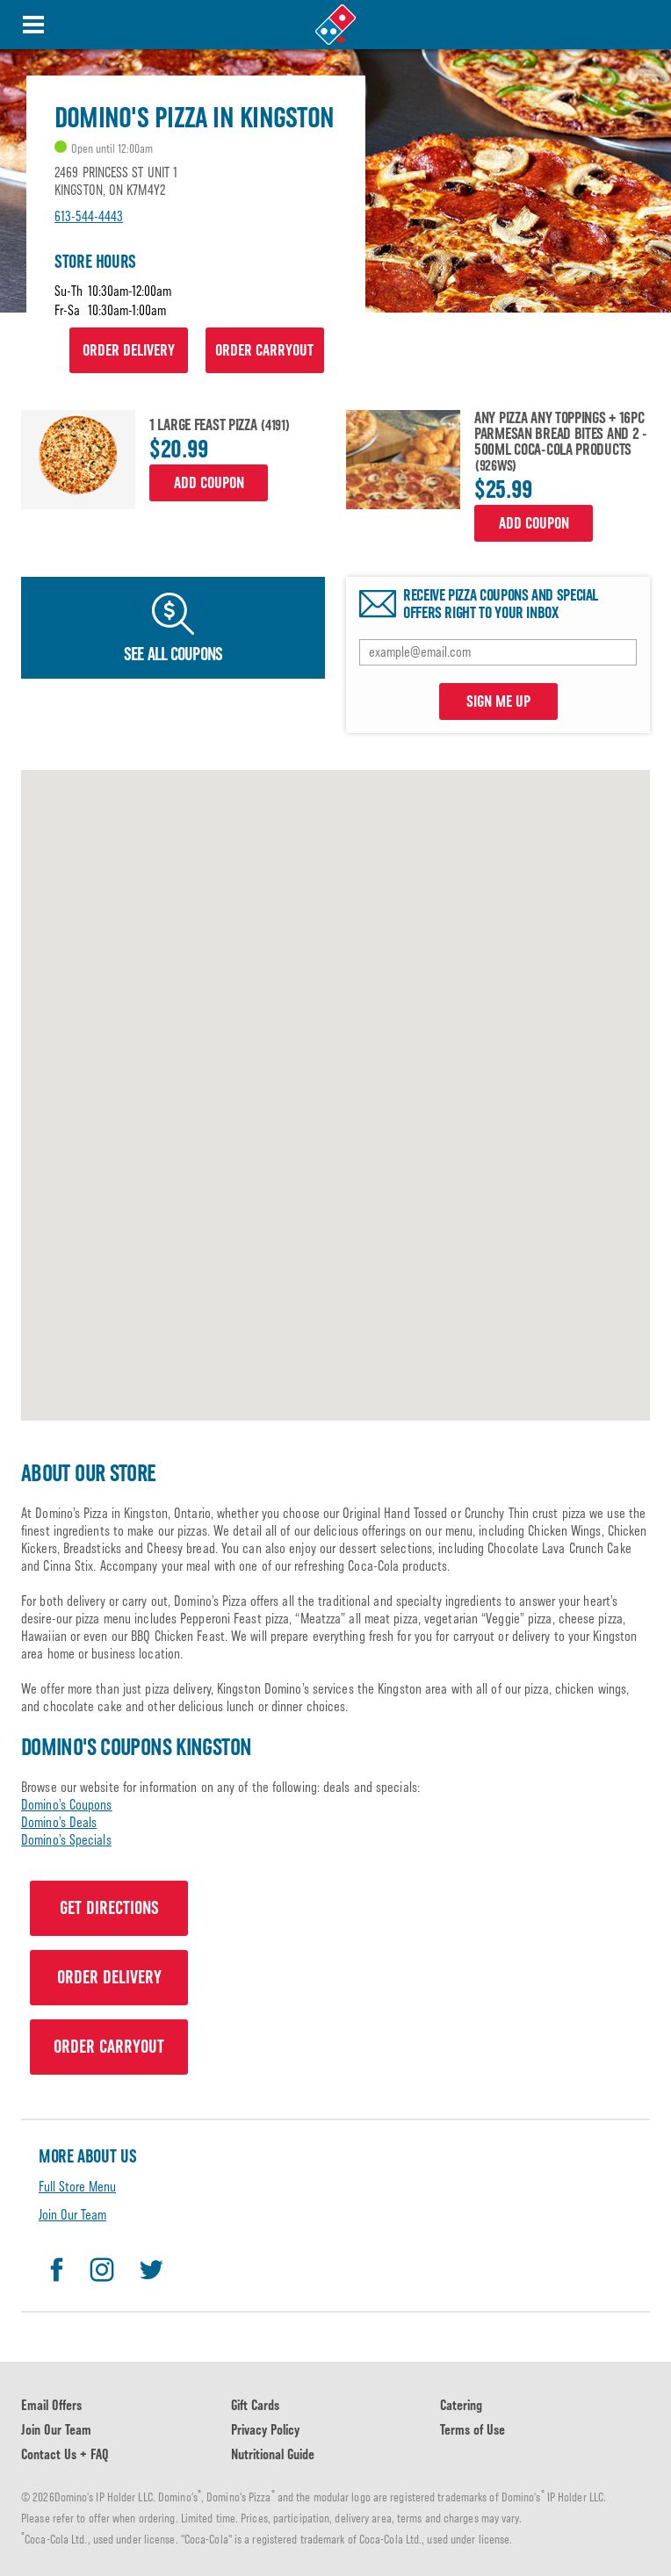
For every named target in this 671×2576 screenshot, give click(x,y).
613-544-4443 (88, 216)
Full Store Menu (77, 2186)
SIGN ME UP (498, 701)
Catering (461, 2405)
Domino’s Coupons (66, 1804)
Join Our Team (72, 2214)
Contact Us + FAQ (65, 2454)
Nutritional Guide (272, 2454)
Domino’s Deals (59, 1822)
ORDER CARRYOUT (264, 350)
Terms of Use (472, 2429)
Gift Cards (255, 2405)
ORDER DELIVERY (129, 350)
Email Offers (51, 2405)
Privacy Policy (265, 2429)
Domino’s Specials (66, 1839)
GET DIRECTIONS (109, 1907)
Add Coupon (209, 483)
